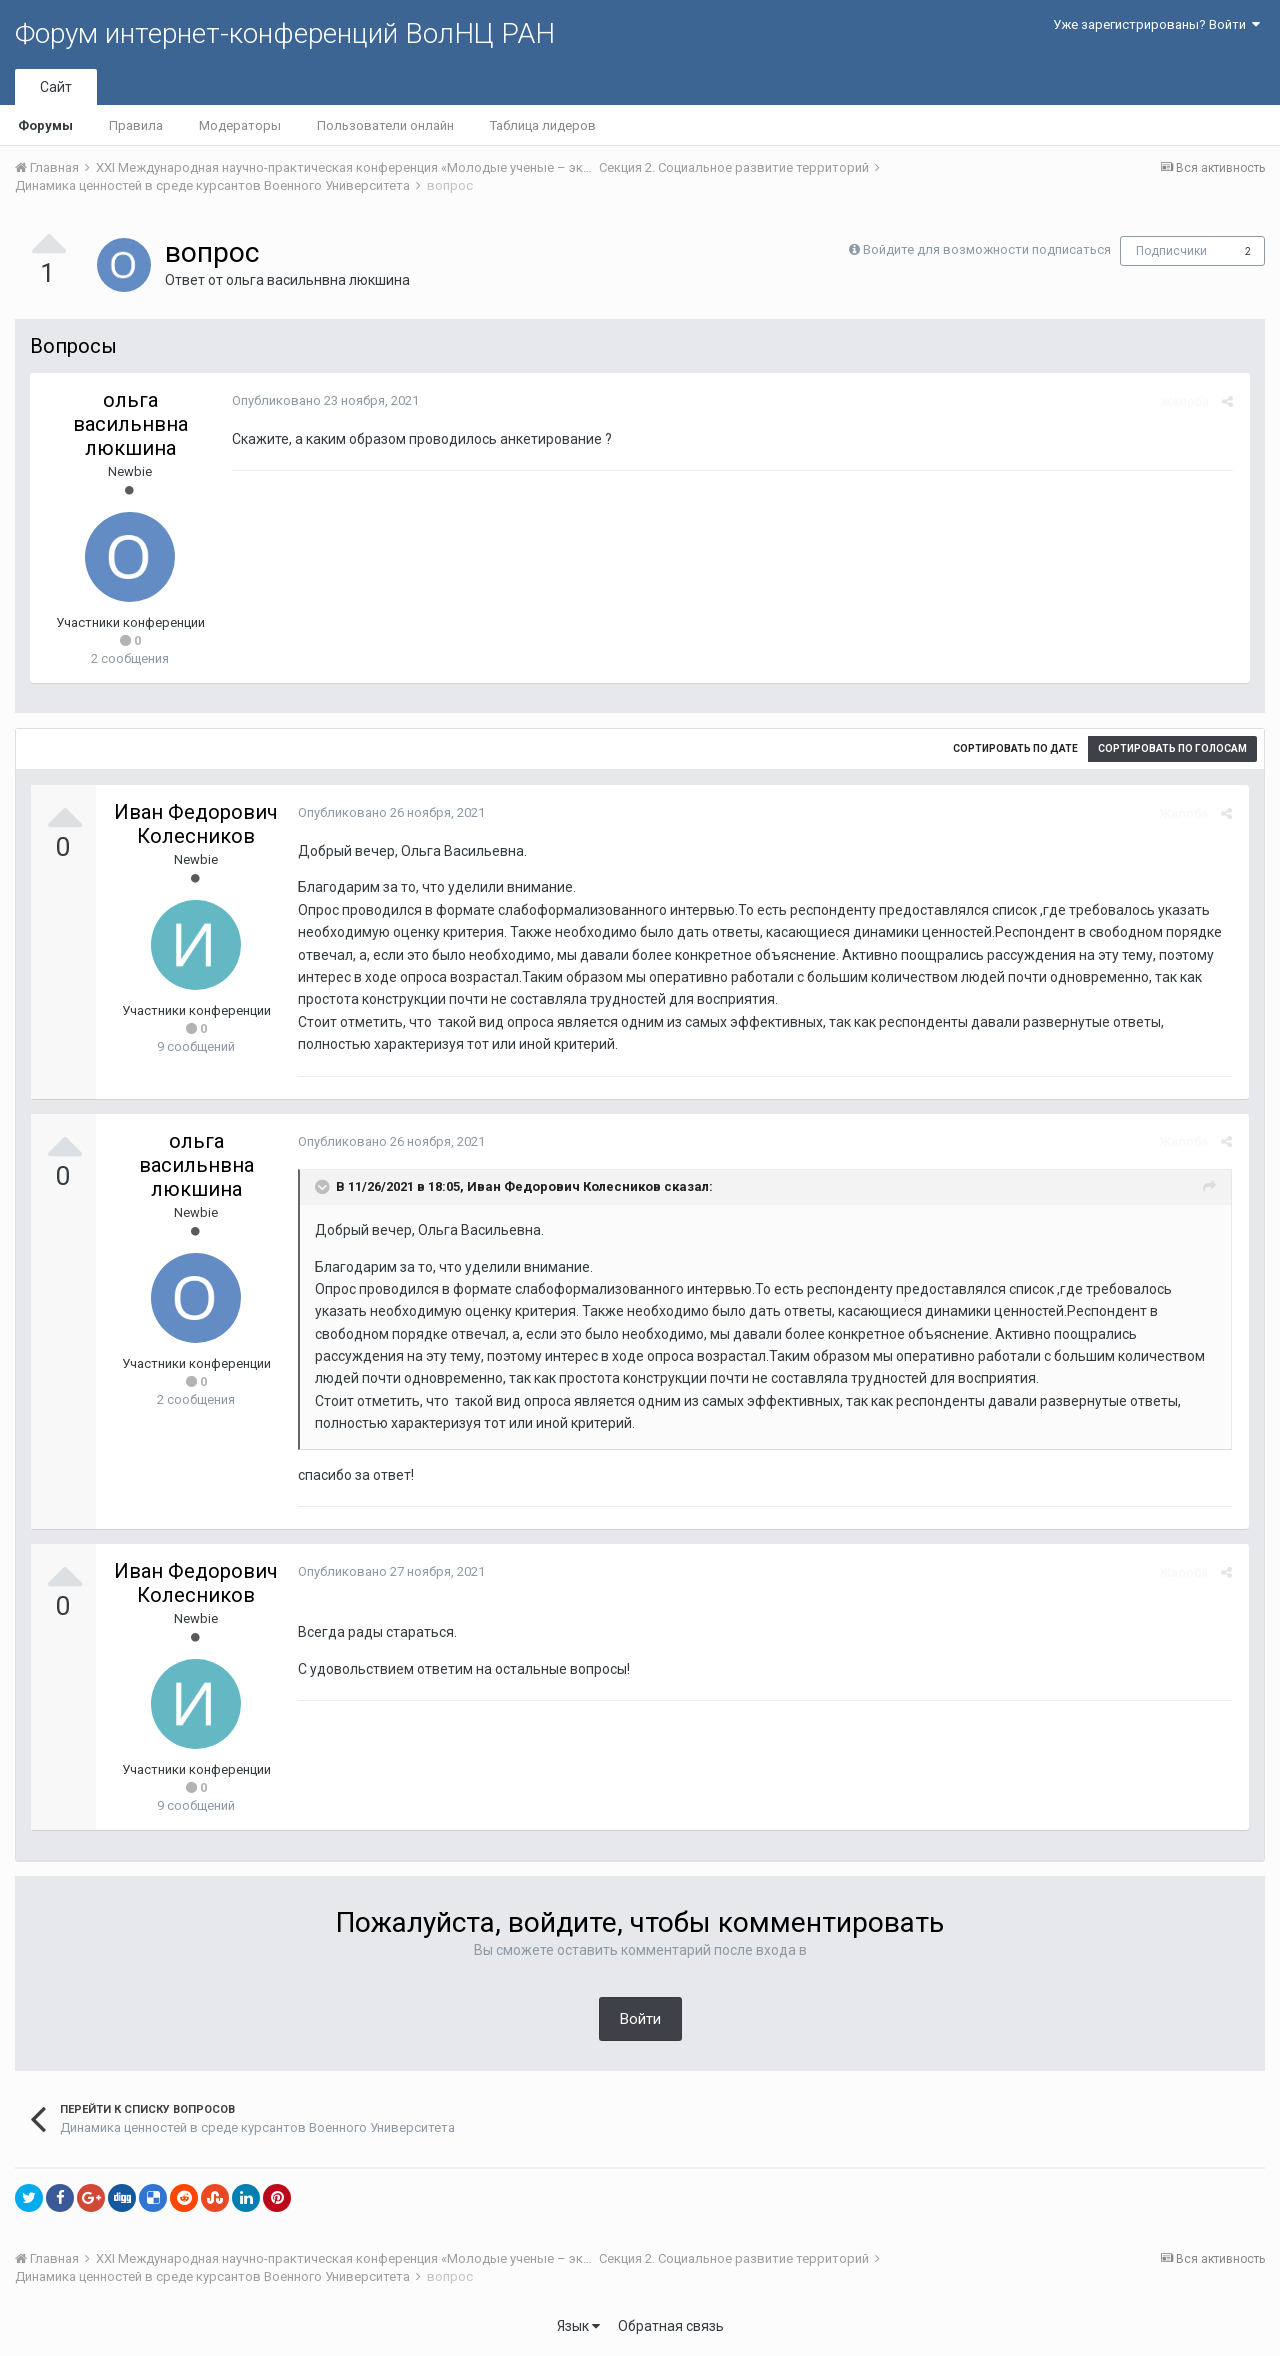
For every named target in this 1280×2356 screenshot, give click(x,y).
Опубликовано (323, 400)
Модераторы (240, 125)
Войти (640, 2019)
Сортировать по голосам (1172, 748)
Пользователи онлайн (385, 125)
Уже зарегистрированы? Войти (1156, 24)
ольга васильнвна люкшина (318, 280)
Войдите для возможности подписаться (987, 249)
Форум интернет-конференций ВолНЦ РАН (285, 33)
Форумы (45, 125)
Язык (578, 2326)
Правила (136, 125)
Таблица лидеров (543, 125)
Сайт (56, 87)
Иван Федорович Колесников (196, 824)
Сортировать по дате (1015, 748)
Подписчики (1171, 251)
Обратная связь (671, 2326)
